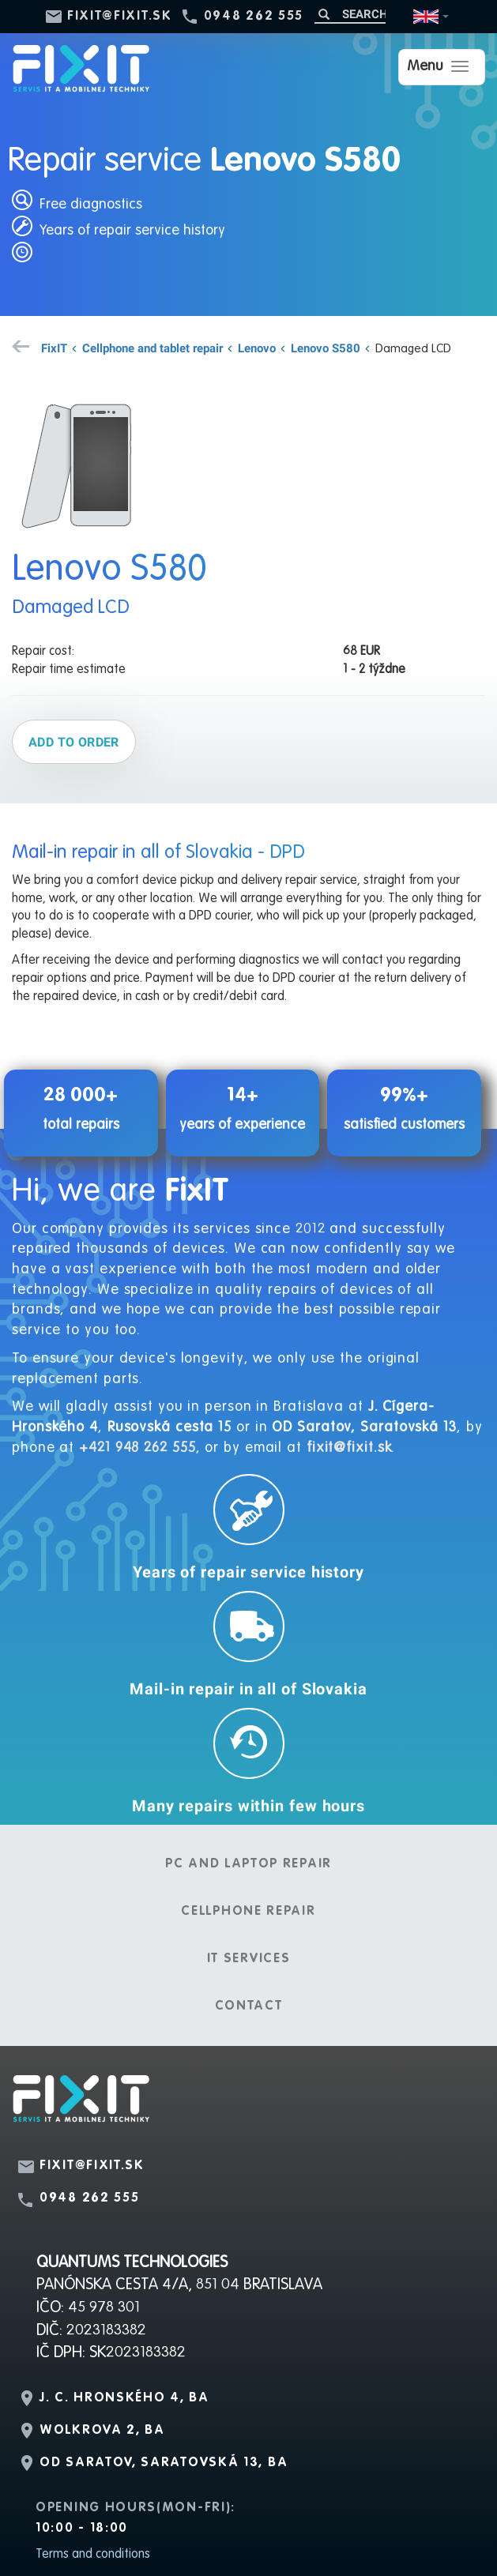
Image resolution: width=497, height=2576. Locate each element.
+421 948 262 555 (137, 1448)
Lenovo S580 (325, 347)
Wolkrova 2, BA (102, 2430)
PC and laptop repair (248, 1864)
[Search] (350, 14)
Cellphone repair (248, 1911)
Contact (249, 2006)
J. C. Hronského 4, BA (124, 2398)
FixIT (54, 347)
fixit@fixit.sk (119, 16)
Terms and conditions (93, 2554)
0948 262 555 (253, 16)
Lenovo (257, 347)
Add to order (73, 741)
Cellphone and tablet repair (152, 347)
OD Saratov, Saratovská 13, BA (164, 2463)
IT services (249, 1959)
